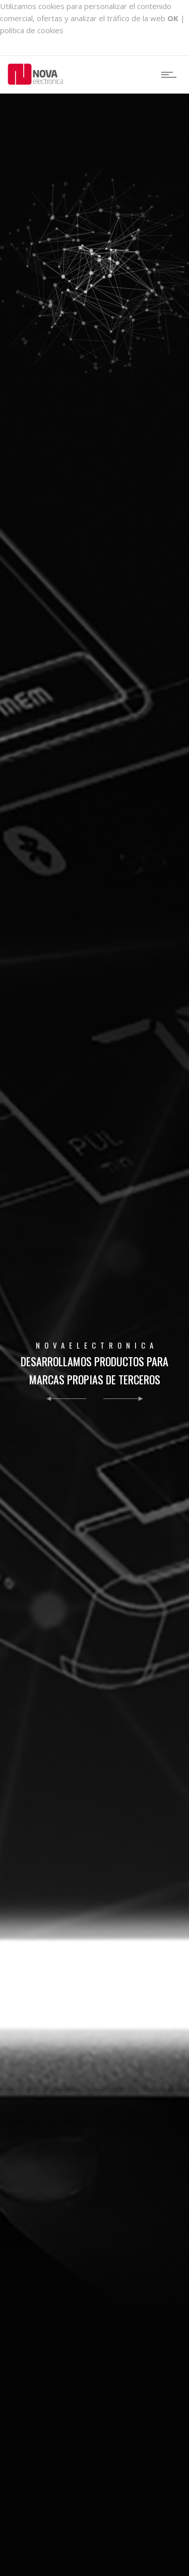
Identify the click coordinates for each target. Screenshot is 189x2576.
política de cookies (32, 30)
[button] (66, 1400)
